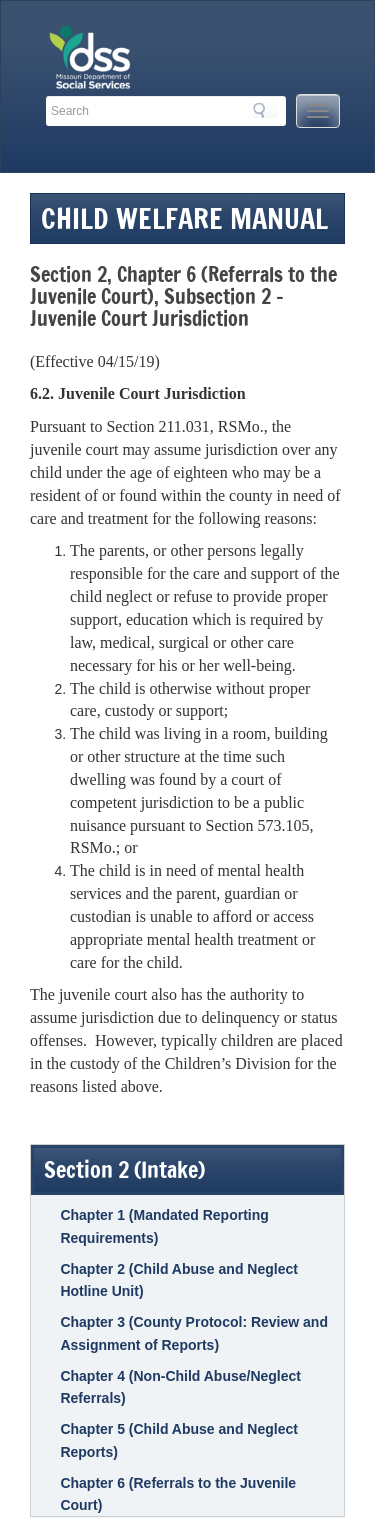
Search (265, 110)
